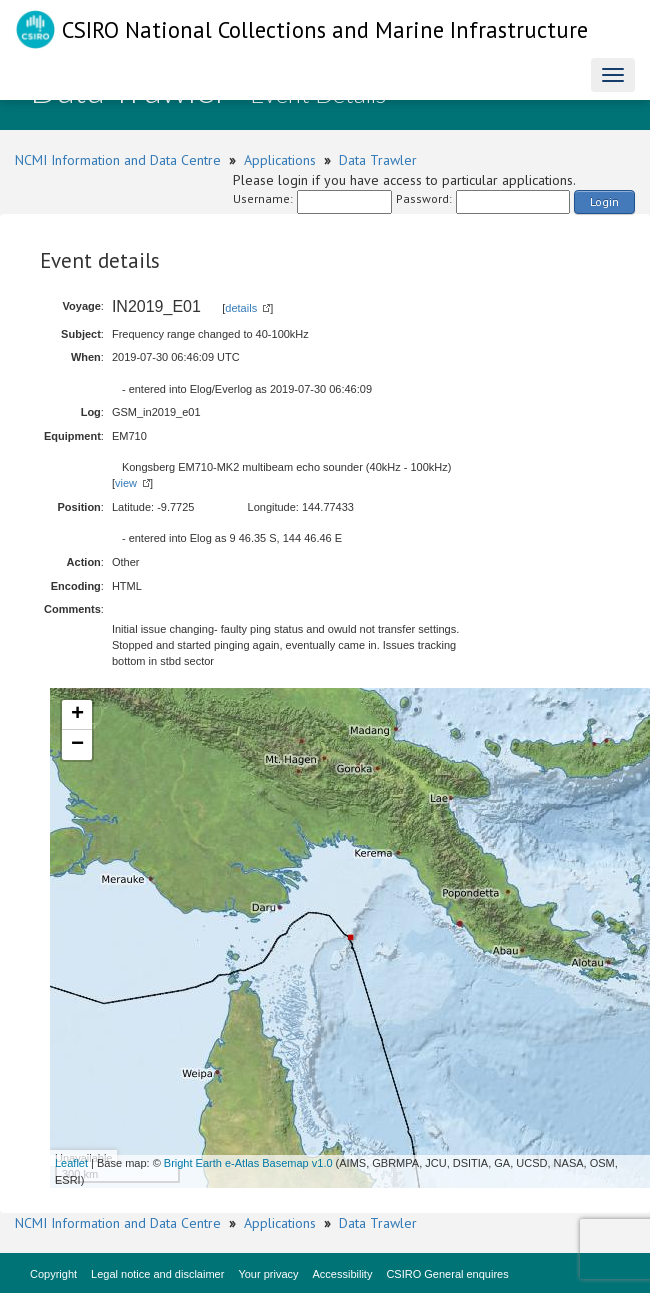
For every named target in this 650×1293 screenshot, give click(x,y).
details (241, 308)
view (126, 483)
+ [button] (77, 715)
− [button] (77, 745)
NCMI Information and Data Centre (118, 160)
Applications (280, 160)
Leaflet (71, 1163)
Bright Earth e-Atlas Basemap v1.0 (248, 1163)
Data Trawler (378, 160)
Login (604, 201)
